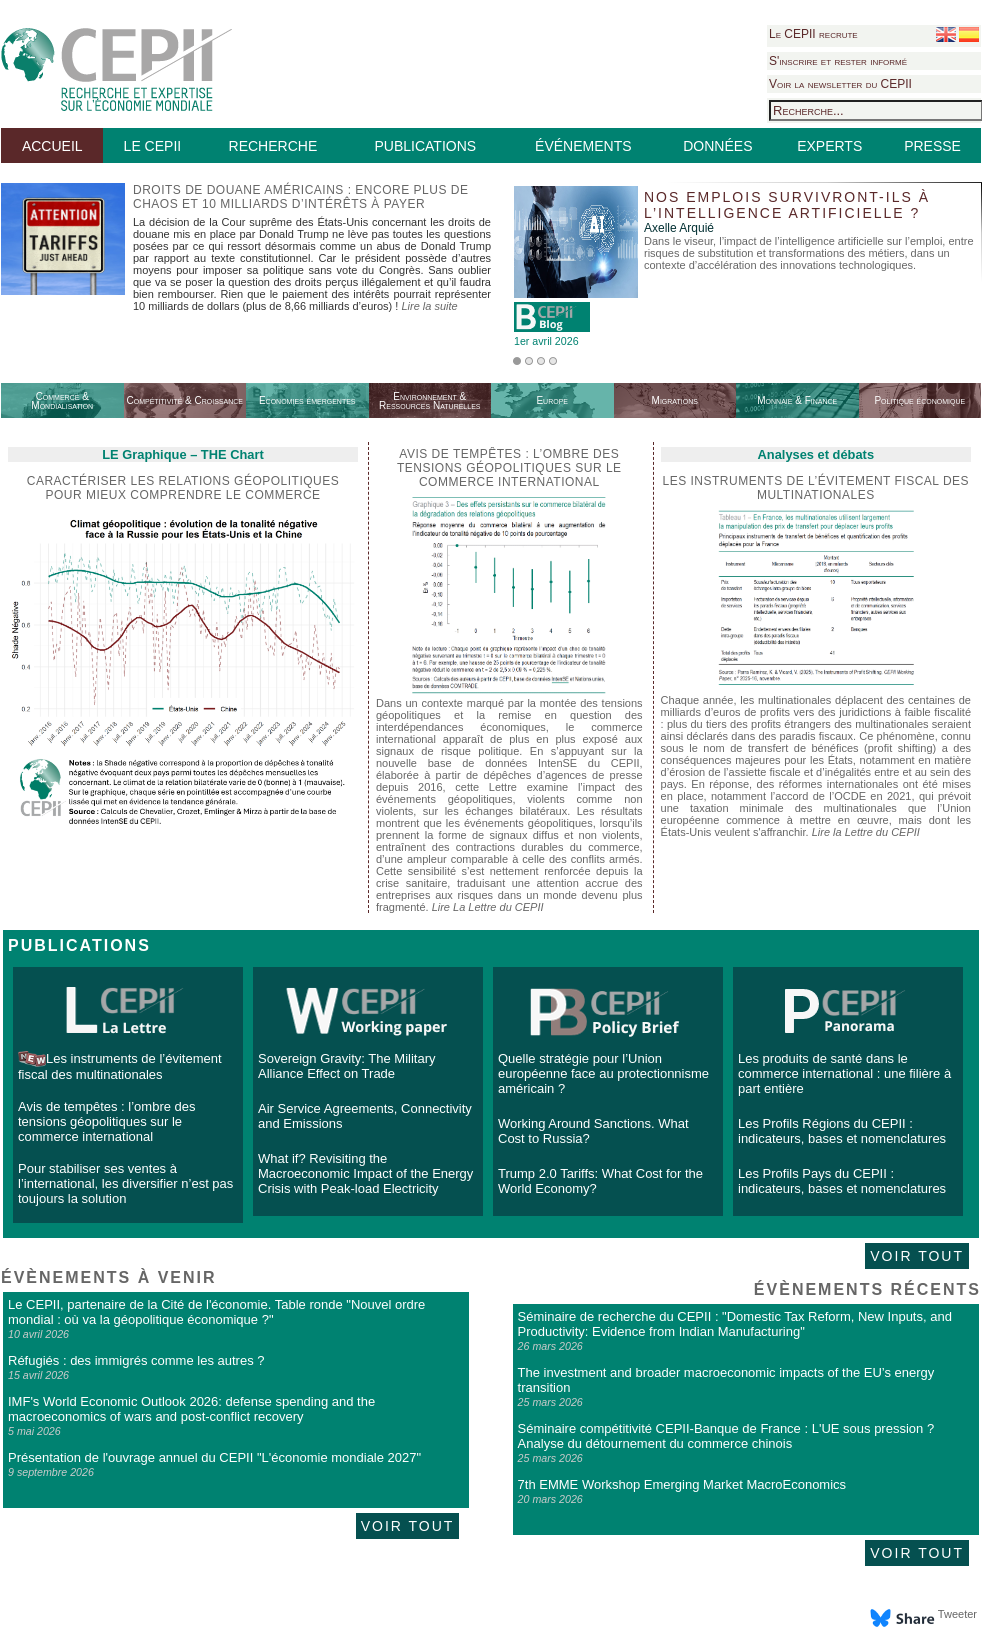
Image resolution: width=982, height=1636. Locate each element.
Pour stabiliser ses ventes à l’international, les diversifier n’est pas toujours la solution (125, 1183)
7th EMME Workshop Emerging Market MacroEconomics (682, 1484)
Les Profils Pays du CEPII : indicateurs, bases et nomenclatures (842, 1181)
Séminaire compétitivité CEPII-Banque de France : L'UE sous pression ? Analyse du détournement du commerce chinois (726, 1436)
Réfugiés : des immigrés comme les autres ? (136, 1360)
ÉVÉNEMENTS (583, 146)
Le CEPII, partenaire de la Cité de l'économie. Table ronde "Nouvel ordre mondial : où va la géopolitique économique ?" (216, 1312)
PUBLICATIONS (425, 146)
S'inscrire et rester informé (838, 61)
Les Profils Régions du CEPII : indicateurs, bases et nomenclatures (842, 1131)
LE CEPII (153, 146)
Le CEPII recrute (813, 34)
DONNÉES (717, 146)
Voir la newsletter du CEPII (840, 84)
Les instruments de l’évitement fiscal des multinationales (816, 488)
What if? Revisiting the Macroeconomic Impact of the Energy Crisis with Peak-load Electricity (365, 1173)
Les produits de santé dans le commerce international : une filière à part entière (844, 1073)
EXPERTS (829, 146)
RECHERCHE (273, 146)
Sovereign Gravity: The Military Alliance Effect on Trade (347, 1066)
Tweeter (957, 1614)
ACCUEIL (52, 146)
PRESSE (932, 146)
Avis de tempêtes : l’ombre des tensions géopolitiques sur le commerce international (107, 1121)
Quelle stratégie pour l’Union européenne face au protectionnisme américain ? (603, 1073)
